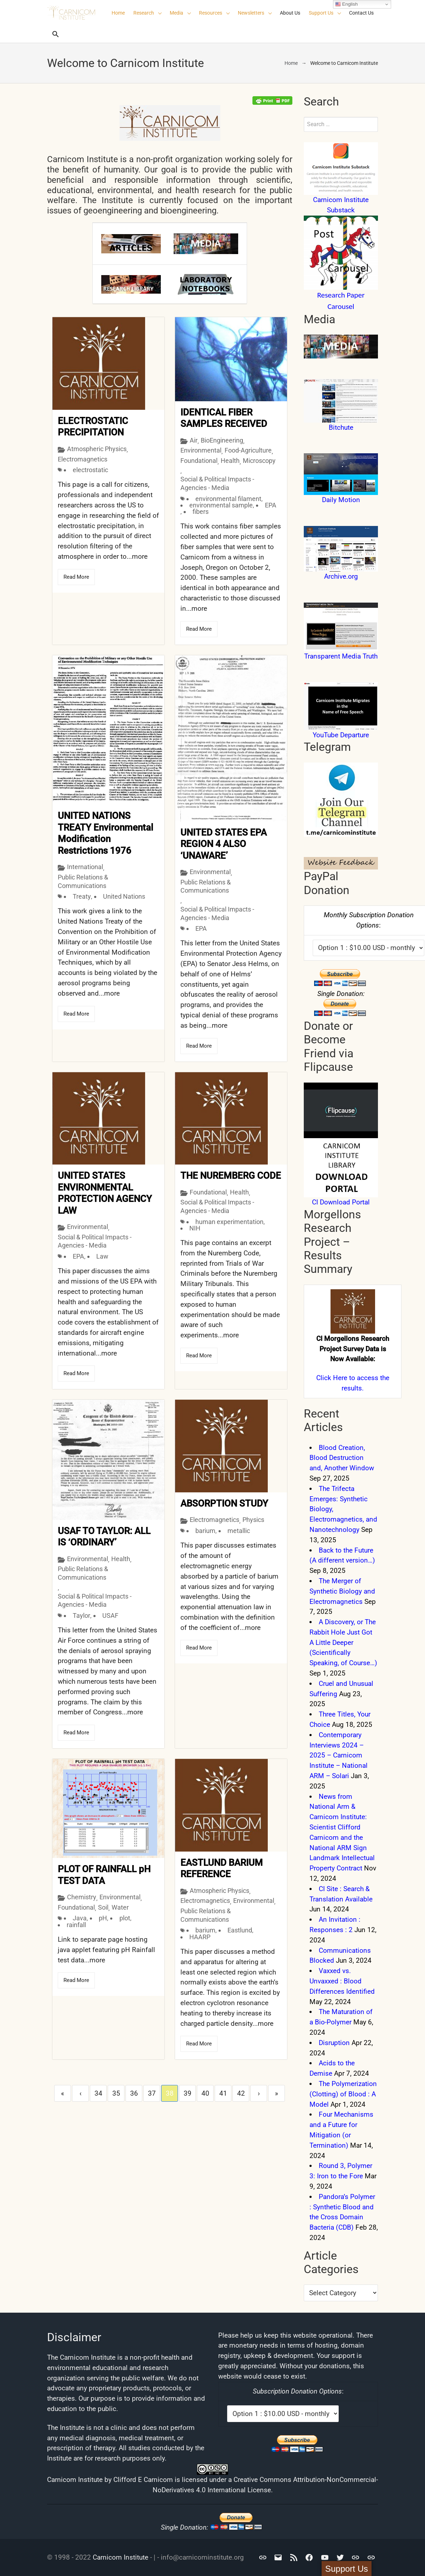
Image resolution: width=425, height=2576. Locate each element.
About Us (290, 13)
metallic (238, 1528)
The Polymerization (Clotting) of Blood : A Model (343, 2094)
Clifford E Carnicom (143, 2480)
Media (176, 13)
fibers (201, 511)
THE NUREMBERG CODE (230, 1174)
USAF (110, 1614)
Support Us (321, 13)
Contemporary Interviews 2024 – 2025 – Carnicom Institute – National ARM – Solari (338, 1755)
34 (98, 2091)
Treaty (82, 896)
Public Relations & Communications (83, 881)
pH (103, 1917)
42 (241, 2091)
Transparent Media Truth (341, 656)
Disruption (334, 2043)
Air (194, 440)
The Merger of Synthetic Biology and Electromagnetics (342, 1591)
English (346, 4)
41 (223, 2091)
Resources (210, 13)
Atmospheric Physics (97, 447)
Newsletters (251, 13)
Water (120, 1906)
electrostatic (90, 469)
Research (143, 13)
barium (205, 1528)
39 (187, 2091)
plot (124, 1917)
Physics (253, 1517)
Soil (103, 1906)
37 (152, 2091)
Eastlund (239, 1927)
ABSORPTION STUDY (224, 1501)
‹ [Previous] (81, 2091)
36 (134, 2091)
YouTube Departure (341, 735)
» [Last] (276, 2091)
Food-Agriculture (248, 450)
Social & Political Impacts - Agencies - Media (217, 483)
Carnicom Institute (120, 2557)
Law (102, 1255)
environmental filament (228, 498)
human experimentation (229, 1220)
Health (230, 460)
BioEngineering (222, 440)
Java (80, 1917)
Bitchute (341, 427)
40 (205, 2091)
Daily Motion (341, 500)
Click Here (331, 1378)
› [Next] (259, 2091)
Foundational (198, 460)
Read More (76, 575)
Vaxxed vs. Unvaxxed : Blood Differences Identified (342, 1981)
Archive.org (341, 576)
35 (116, 2091)
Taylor (81, 1614)
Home (118, 13)
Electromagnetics (82, 457)
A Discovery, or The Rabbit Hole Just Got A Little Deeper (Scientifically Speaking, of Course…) (343, 1642)
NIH (194, 1226)
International (85, 867)
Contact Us (361, 13)
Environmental (200, 450)
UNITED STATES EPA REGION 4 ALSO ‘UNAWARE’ (223, 844)
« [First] (62, 2091)
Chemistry (81, 1896)
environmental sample (221, 505)
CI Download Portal (341, 1202)
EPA (270, 505)
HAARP (199, 1934)
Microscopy (259, 460)
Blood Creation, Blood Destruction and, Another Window (341, 1458)
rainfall (76, 1923)
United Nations (124, 896)
